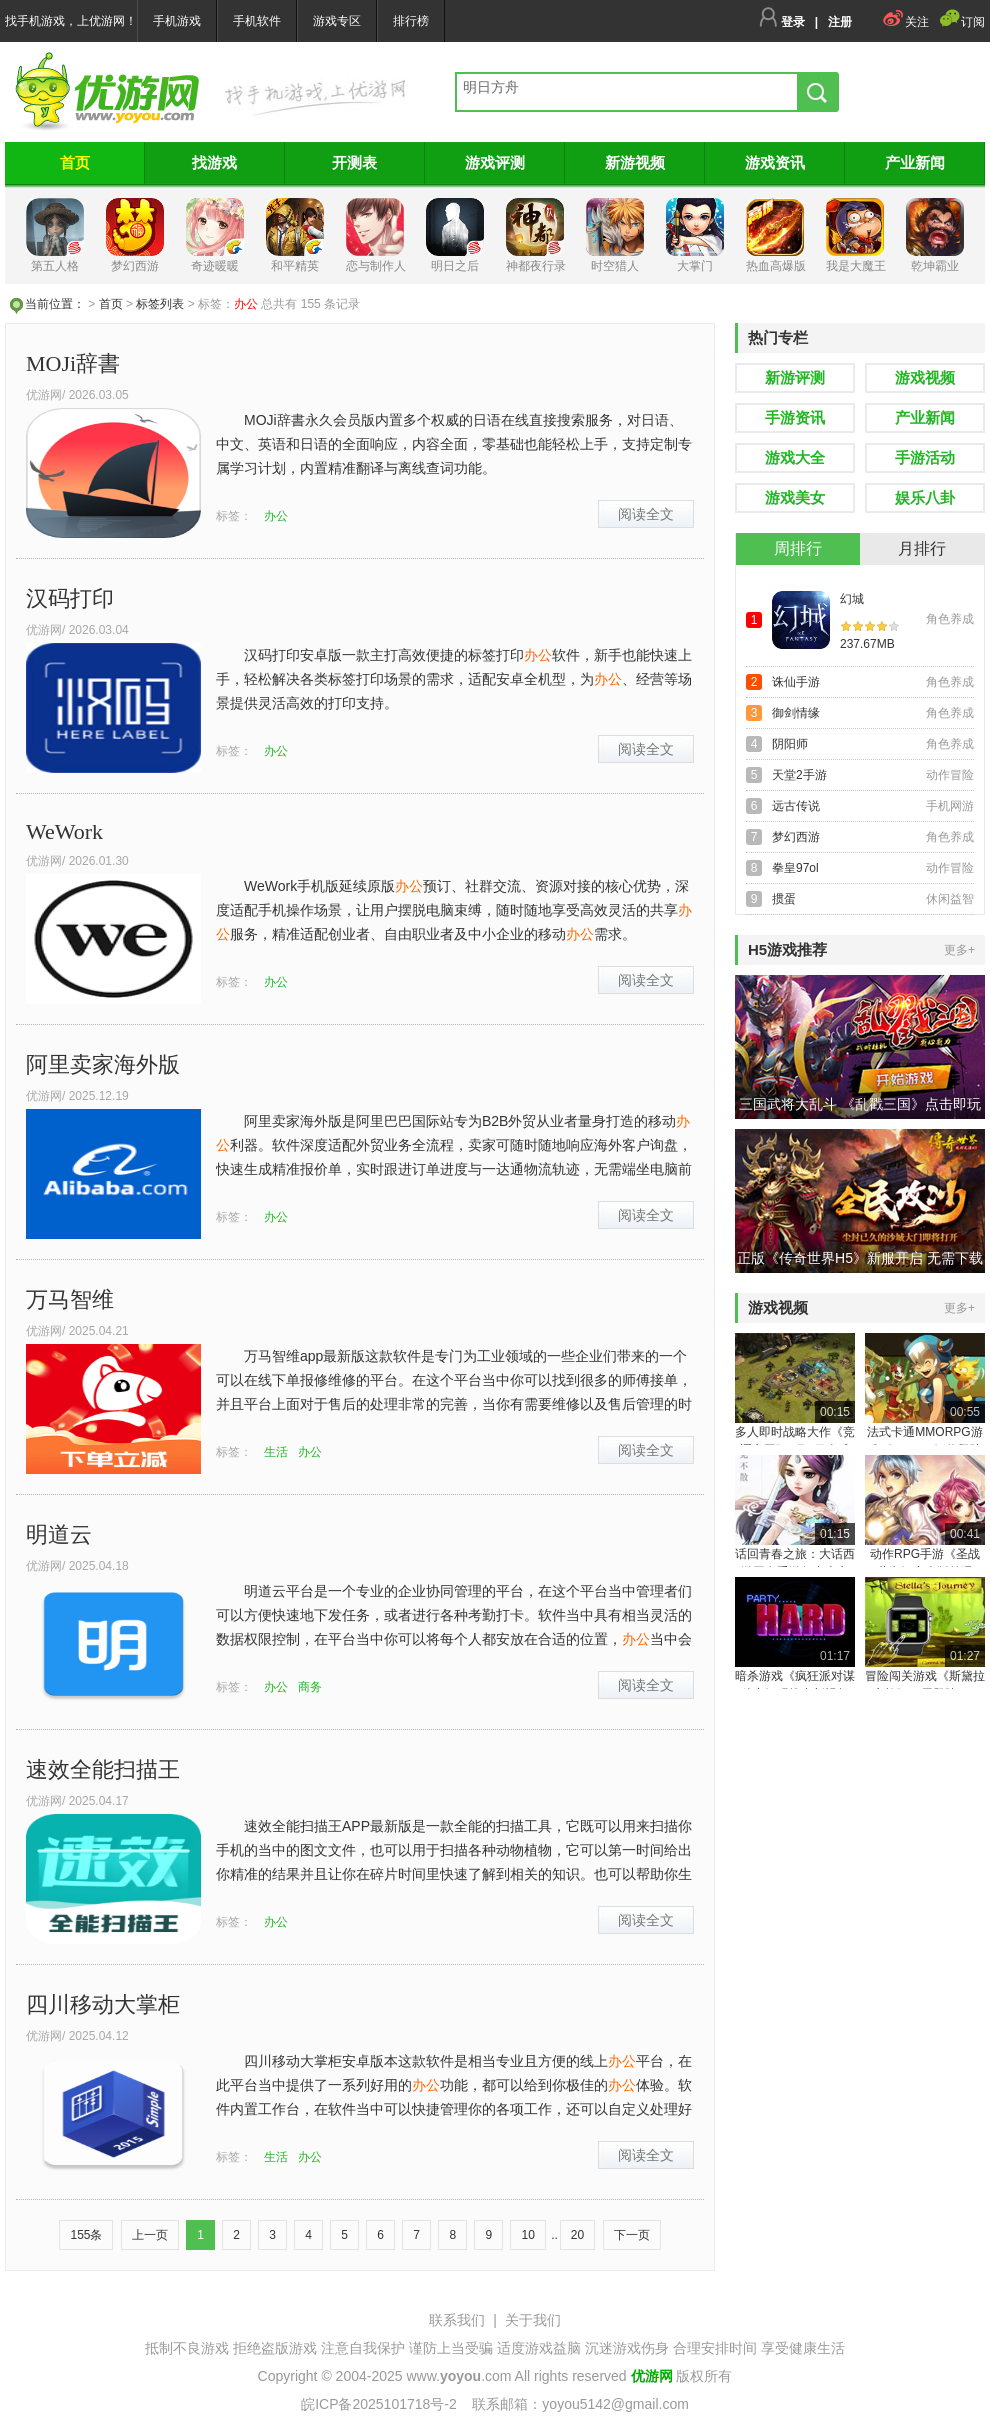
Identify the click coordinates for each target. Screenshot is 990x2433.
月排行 (922, 548)
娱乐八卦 (925, 497)
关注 (905, 22)
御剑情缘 (796, 713)
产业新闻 (915, 162)
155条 (86, 2235)
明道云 (59, 1534)
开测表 (354, 162)
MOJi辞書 (73, 363)
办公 (276, 516)
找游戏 (214, 162)
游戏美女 (795, 497)
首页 (75, 162)
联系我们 (457, 2320)
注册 (840, 22)
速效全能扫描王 (103, 1769)
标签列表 (160, 304)
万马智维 (70, 1299)
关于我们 (533, 2320)
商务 (310, 1687)
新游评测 (795, 377)
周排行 (798, 548)
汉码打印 (70, 598)
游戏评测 (495, 162)
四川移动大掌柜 (103, 2004)
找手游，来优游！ (107, 92)
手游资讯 (795, 417)
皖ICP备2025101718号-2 (379, 2404)
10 (527, 2235)
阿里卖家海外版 (103, 1064)
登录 (781, 22)
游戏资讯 (775, 162)
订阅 (962, 22)
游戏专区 (337, 21)
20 (577, 2235)
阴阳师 (790, 744)
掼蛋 (784, 899)
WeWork (64, 831)
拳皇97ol (795, 868)
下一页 (632, 2235)
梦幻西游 (796, 837)
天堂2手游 (799, 775)
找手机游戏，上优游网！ (71, 21)
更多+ (959, 950)
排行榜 (411, 21)
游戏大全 (795, 457)
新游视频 (635, 162)
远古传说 (796, 806)
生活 (276, 1452)
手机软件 (257, 21)
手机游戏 (177, 21)
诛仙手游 (796, 682)
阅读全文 (646, 514)
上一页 (150, 2235)
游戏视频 (925, 377)
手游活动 (925, 457)
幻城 (852, 599)
